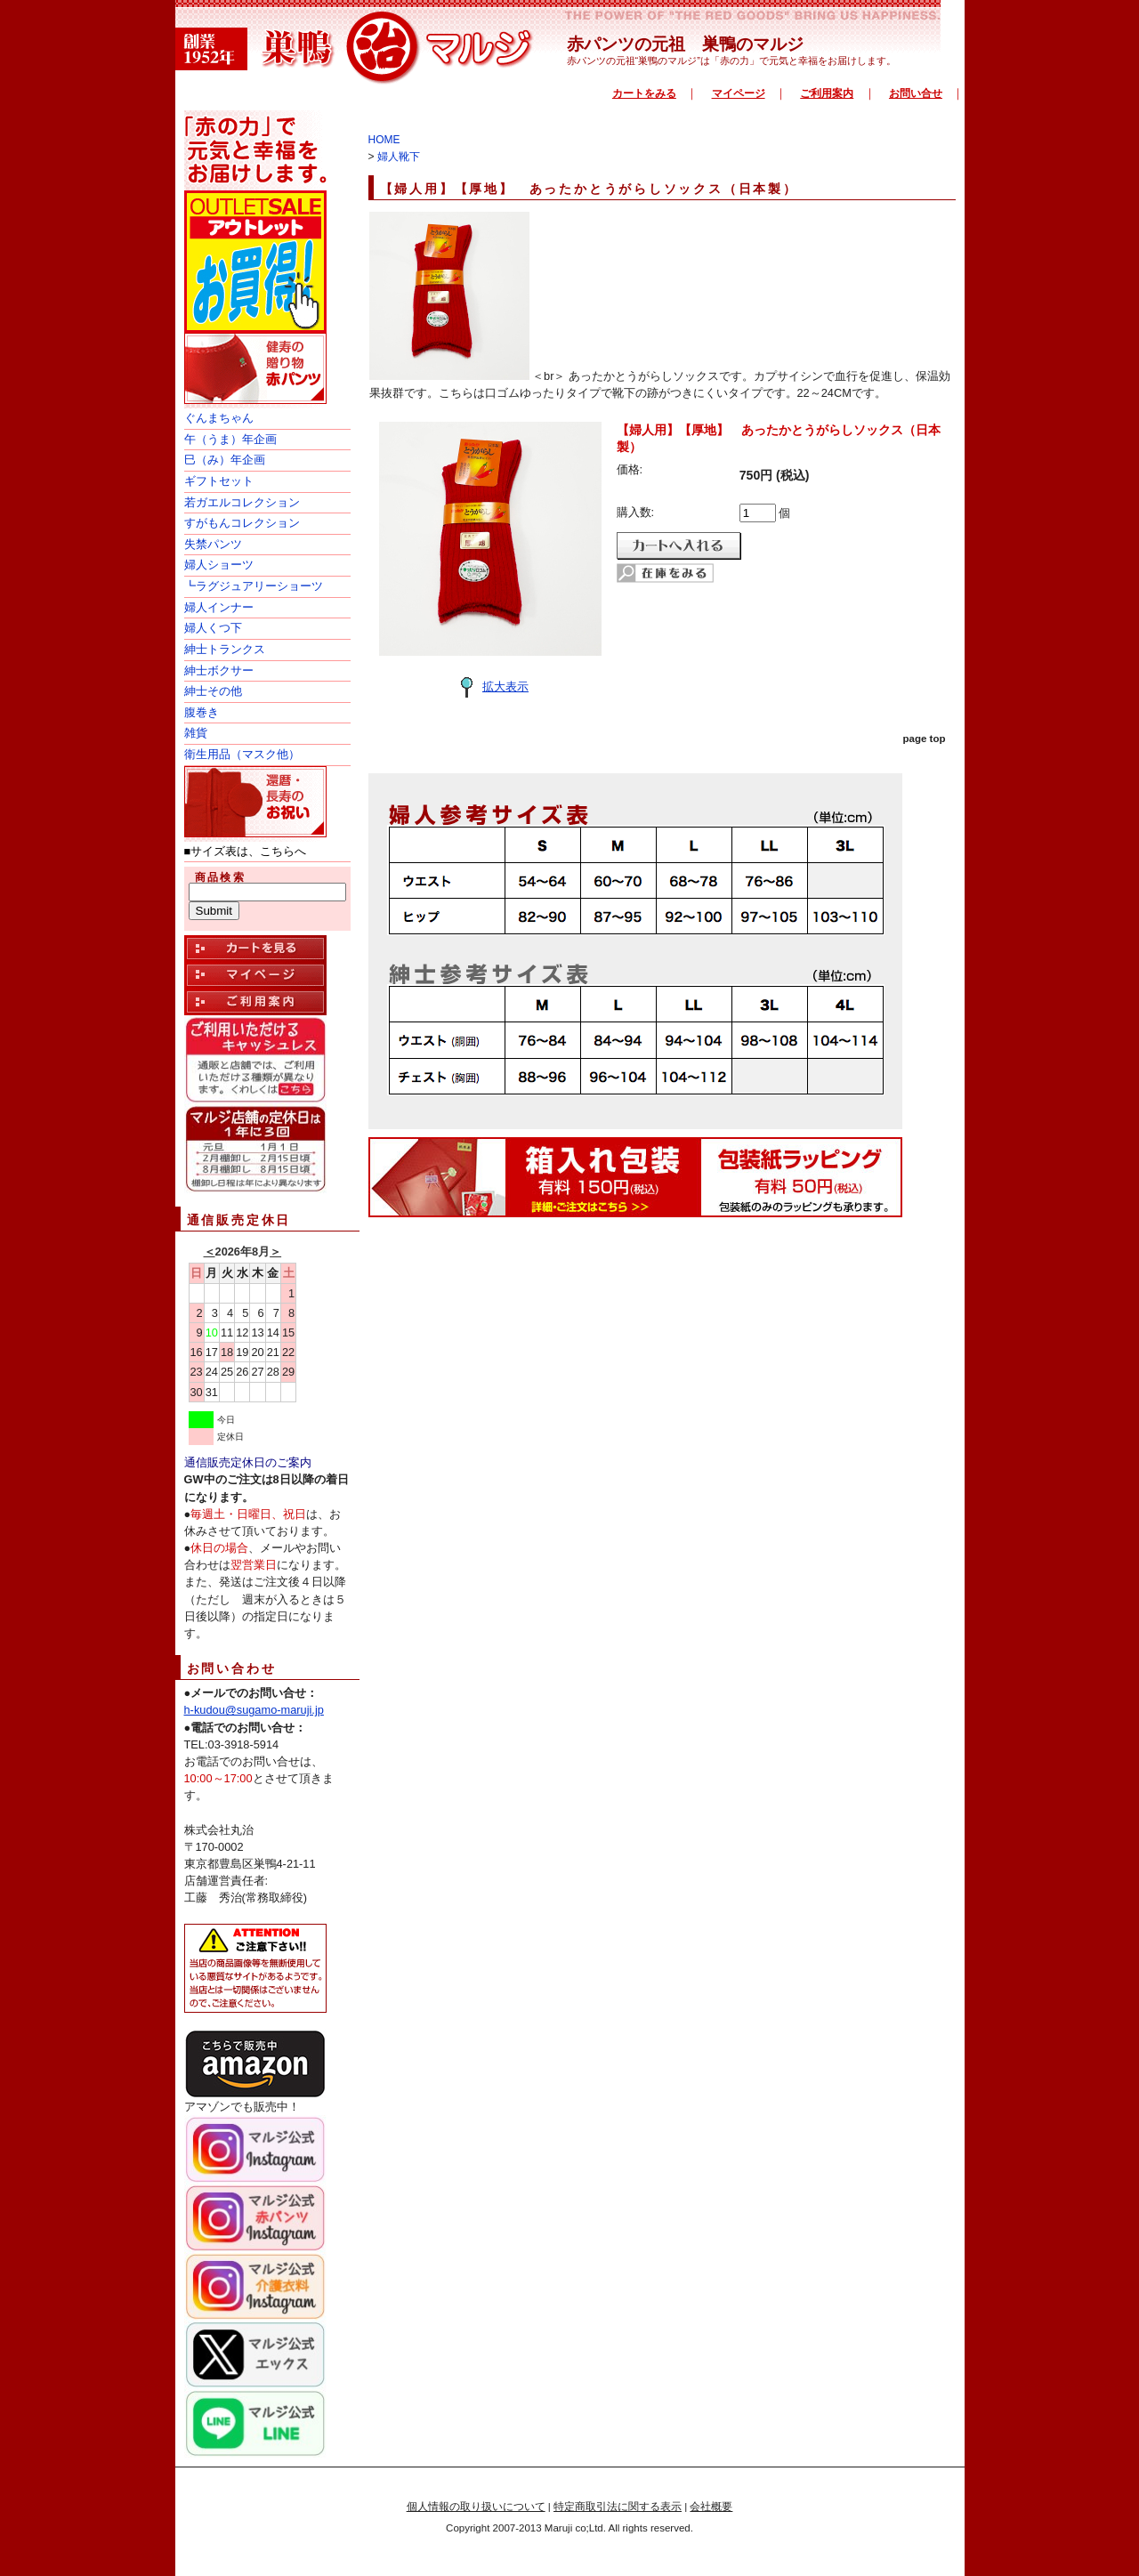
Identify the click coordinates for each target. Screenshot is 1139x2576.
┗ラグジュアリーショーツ (253, 586)
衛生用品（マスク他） (242, 754)
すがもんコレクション (242, 522)
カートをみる (644, 93)
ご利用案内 (826, 93)
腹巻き (201, 712)
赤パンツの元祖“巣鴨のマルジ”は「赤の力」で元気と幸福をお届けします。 (731, 60)
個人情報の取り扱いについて (476, 2506)
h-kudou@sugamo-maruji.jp (254, 1709)
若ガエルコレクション (242, 502)
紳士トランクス (224, 649)
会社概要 (711, 2506)
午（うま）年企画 (230, 439)
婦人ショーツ (219, 564)
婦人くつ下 (213, 627)
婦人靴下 (398, 156)
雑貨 (195, 732)
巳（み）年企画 (224, 459)
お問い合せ (915, 93)
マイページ (738, 93)
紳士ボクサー (219, 670)
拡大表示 (490, 686)
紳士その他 (213, 691)
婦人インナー (219, 607)
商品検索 (220, 877)
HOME (384, 139)
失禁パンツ (213, 544)
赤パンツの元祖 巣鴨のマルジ (685, 44)
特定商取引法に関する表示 (617, 2506)
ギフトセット (219, 481)
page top (924, 738)
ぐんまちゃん (219, 417)
